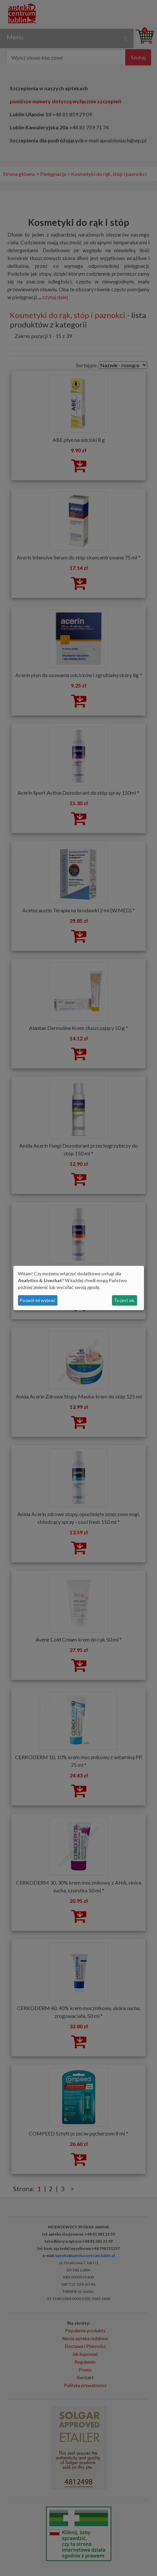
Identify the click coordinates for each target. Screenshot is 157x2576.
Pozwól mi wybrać (37, 1300)
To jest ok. (124, 1300)
